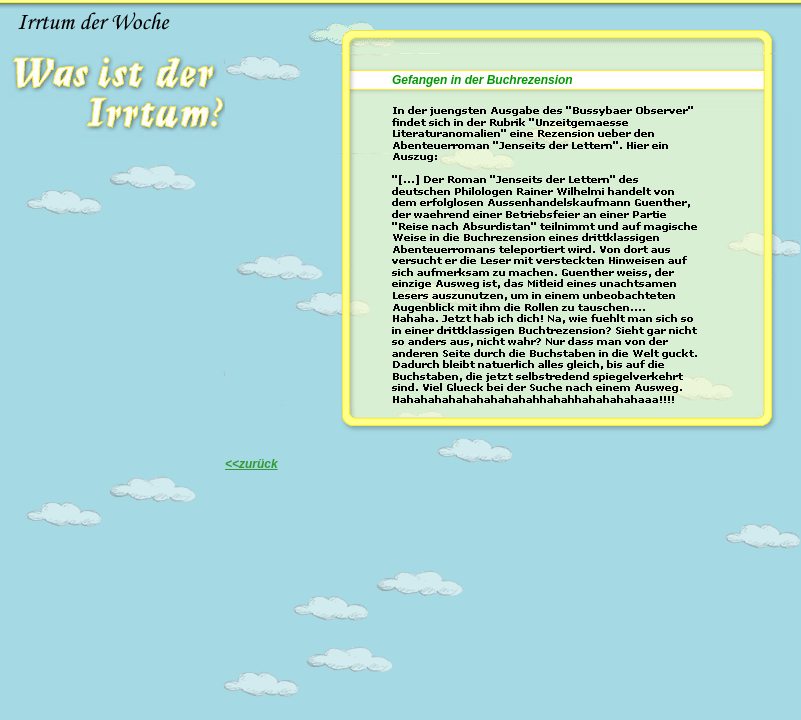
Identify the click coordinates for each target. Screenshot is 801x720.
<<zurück (251, 464)
